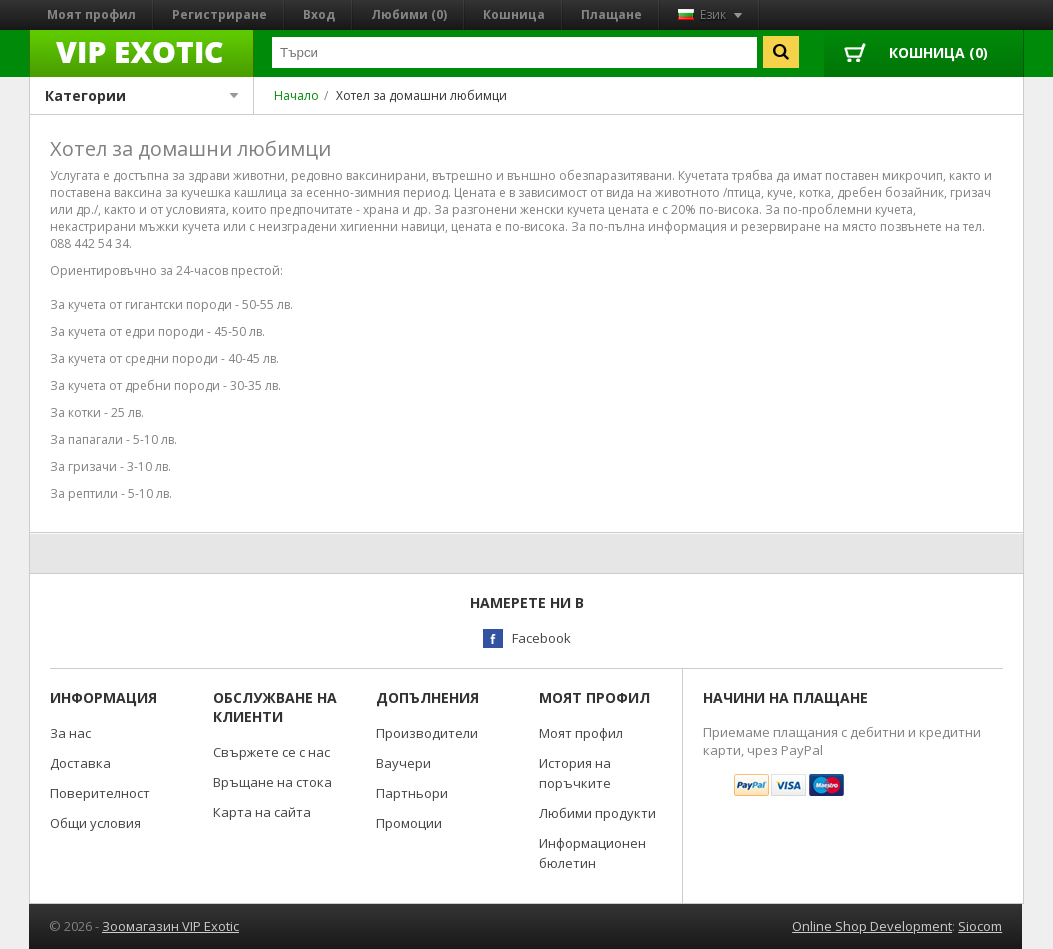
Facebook (541, 638)
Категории (141, 95)
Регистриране (219, 14)
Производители (427, 733)
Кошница (514, 14)
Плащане (611, 14)
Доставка (80, 763)
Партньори (412, 793)
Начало (296, 95)
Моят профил (91, 14)
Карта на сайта (262, 812)
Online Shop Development (872, 926)
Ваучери (403, 763)
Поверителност (100, 793)
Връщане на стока (272, 782)
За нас (70, 733)
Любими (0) (409, 14)
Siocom (980, 926)
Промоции (409, 823)
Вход (319, 14)
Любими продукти (597, 813)
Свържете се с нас (271, 752)
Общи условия (95, 823)
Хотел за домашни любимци (421, 95)
